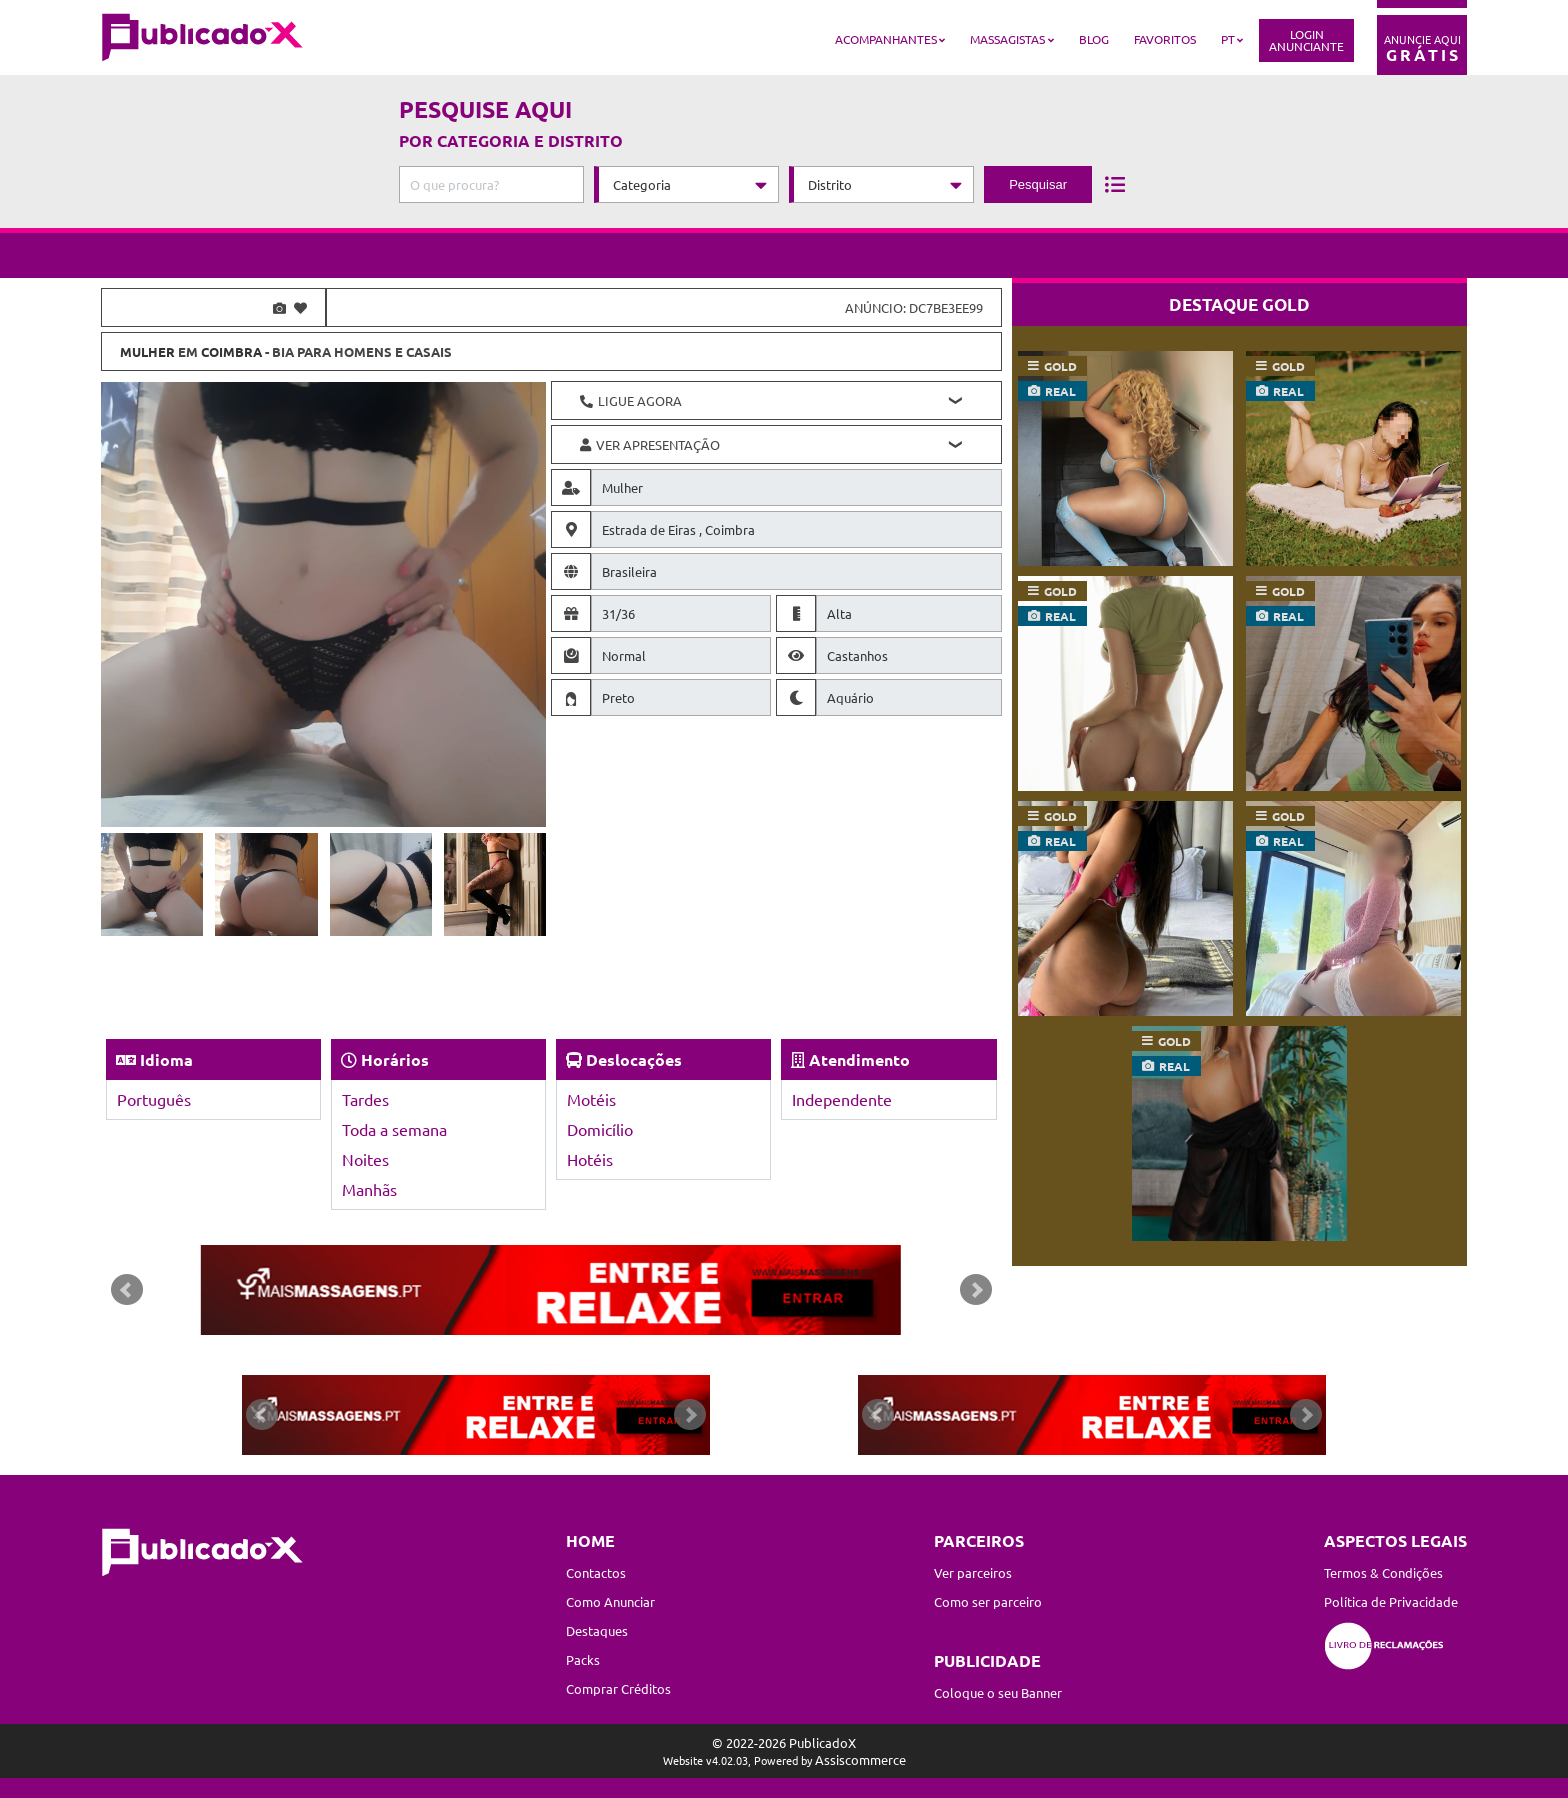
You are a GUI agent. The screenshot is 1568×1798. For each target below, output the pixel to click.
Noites (365, 1159)
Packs (583, 1659)
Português (154, 1099)
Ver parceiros (973, 1572)
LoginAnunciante (1306, 40)
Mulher (147, 351)
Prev (127, 1290)
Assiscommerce (860, 1759)
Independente (842, 1099)
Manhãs (369, 1189)
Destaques (597, 1630)
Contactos (596, 1572)
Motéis (591, 1099)
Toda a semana (394, 1129)
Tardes (365, 1099)
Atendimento (859, 1059)
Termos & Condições (1383, 1572)
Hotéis (590, 1159)
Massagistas (1007, 39)
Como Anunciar (610, 1601)
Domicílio (600, 1129)
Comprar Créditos (618, 1688)
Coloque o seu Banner (998, 1692)
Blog (1094, 39)
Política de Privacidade (1391, 1601)
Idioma (166, 1059)
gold (1060, 366)
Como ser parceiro (988, 1601)
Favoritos (1165, 39)
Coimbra (231, 351)
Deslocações (634, 1059)
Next (976, 1290)
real (1060, 391)
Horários (395, 1059)
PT (1228, 39)
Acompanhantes (886, 39)
